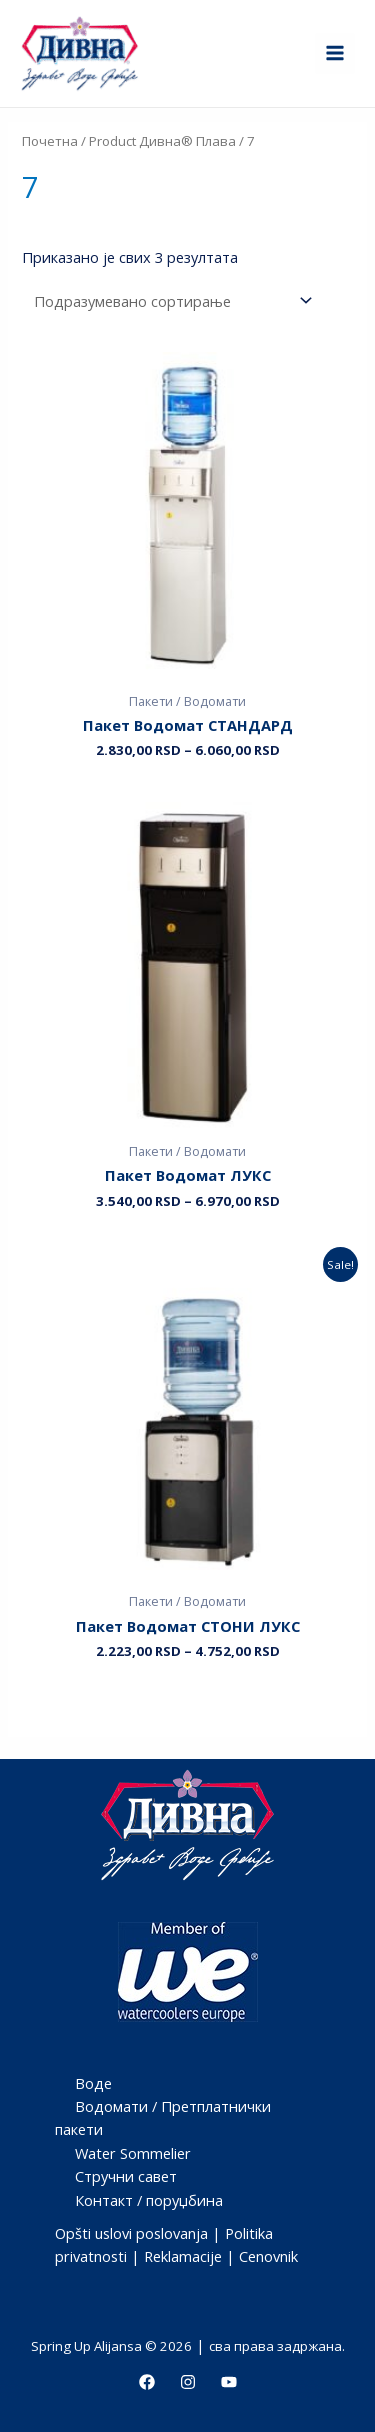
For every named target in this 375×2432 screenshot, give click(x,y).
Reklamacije (183, 2256)
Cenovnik (268, 2256)
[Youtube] (229, 2382)
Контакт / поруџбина (149, 2200)
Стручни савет (126, 2176)
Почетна (50, 141)
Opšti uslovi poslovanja (131, 2233)
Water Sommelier (133, 2153)
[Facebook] (147, 2382)
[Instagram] (188, 2382)
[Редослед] (169, 300)
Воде (93, 2083)
